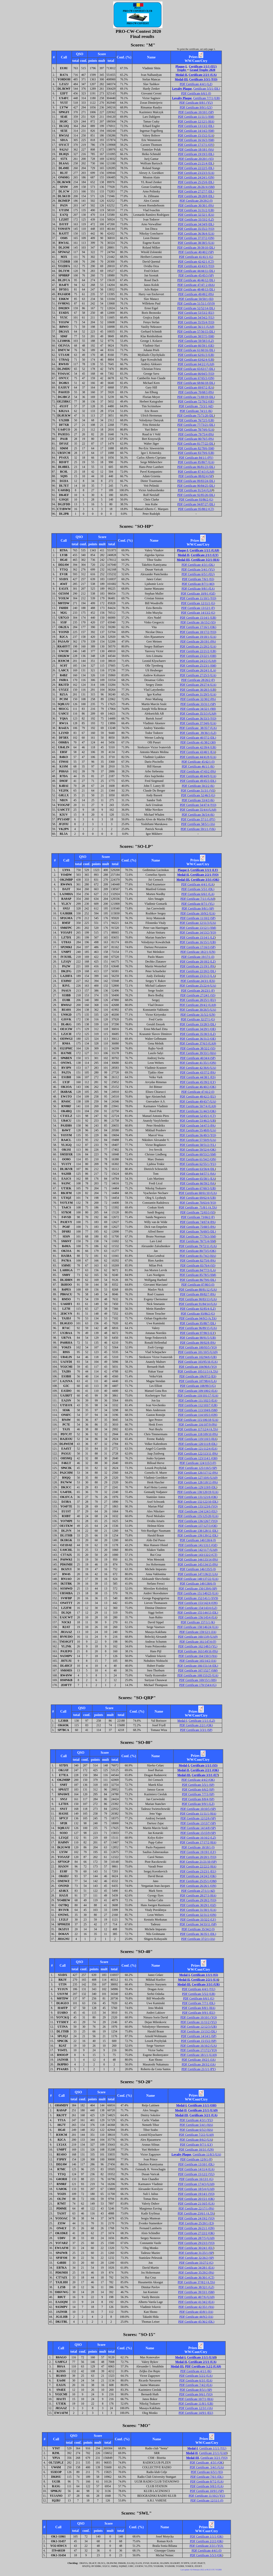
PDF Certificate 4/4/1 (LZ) (196, 84)
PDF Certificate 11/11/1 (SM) (196, 116)
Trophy (182, 69)
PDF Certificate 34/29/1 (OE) (198, 1029)
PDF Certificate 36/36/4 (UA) (196, 233)
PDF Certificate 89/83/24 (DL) (196, 481)
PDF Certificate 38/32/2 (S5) (197, 1048)
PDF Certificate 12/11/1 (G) (198, 603)
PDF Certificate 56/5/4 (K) (198, 814)
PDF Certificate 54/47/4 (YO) (198, 805)
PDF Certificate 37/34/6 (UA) (198, 723)
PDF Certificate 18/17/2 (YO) (198, 632)
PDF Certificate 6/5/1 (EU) (198, 574)
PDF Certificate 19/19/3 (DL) (196, 154)
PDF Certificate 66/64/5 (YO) (196, 373)
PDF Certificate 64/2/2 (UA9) (196, 364)
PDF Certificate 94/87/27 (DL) (196, 504)
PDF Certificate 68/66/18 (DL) (196, 382)
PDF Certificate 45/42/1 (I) (198, 761)
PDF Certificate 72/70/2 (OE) (196, 401)
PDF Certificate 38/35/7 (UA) (198, 728)
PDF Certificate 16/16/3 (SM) (196, 140)
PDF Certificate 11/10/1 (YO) (198, 598)
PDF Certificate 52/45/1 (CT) (198, 1115)
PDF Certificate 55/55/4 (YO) (196, 322)
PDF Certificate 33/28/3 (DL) (198, 1024)
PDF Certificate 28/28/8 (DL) (196, 196)
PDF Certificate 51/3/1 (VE (197, 790)
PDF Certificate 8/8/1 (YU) (196, 102)
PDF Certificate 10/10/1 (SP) (196, 112)
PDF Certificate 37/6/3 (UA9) (198, 1043)
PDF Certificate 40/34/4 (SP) (197, 1058)
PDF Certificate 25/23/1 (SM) (198, 665)
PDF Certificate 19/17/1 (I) (197, 956)
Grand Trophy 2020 (202, 69)
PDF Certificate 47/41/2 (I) (197, 1091)
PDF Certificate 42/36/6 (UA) (198, 1067)
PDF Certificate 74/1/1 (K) (196, 411)
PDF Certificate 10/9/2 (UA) (197, 913)
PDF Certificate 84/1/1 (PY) (196, 457)
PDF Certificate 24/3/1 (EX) (198, 980)
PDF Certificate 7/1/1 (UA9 (197, 898)
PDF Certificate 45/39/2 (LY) (198, 1082)
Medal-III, (184, 559)
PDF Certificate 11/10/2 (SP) (198, 918)
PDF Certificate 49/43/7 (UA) (198, 1101)
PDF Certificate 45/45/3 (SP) (196, 275)
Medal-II (181, 74)
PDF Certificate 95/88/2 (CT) (196, 509)
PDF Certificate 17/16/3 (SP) (197, 947)
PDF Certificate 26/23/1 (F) (198, 990)
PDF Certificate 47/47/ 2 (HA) (196, 284)
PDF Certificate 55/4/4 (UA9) (198, 809)
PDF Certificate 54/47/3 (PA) (198, 1125)
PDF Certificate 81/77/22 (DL (195, 443)
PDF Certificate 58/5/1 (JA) (198, 824)
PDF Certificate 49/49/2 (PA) (196, 294)
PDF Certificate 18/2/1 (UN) (197, 951)
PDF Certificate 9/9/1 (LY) (196, 107)
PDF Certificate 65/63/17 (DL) (196, 368)
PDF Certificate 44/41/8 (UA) (198, 757)
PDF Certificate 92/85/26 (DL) (196, 495)
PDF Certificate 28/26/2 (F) (198, 680)
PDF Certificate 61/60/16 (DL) (196, 350)
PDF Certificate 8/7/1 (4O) (198, 583)
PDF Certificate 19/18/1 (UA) (198, 636)
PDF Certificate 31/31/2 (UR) (196, 210)
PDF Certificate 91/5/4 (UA (195, 490)
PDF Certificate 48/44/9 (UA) (198, 776)
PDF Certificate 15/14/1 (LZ (197, 937)
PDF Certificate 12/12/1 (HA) (196, 121)
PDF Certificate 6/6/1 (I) (196, 93)
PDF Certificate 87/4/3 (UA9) (196, 471)
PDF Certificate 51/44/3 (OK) (198, 1111)
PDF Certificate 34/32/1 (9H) (198, 708)
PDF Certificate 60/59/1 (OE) (196, 345)
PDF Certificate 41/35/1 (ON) (198, 1062)
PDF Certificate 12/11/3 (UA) (198, 922)
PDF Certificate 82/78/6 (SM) (196, 448)
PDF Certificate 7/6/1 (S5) (198, 579)
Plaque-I (181, 66)
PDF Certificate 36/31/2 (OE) (198, 1038)
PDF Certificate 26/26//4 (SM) (196, 186)
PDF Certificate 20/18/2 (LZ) (198, 961)
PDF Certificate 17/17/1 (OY (195, 144)
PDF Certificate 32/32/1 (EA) (196, 214)
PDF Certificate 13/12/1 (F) (198, 608)
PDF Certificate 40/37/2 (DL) (198, 737)
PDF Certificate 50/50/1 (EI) (196, 299)
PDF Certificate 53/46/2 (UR (197, 1120)
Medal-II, (184, 555)
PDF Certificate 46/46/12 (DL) (196, 280)
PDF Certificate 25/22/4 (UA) (198, 985)
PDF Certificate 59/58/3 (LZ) (196, 340)
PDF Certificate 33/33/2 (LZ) (196, 219)
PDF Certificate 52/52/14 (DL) (196, 308)
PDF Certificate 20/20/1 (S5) (195, 158)
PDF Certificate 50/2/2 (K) (198, 785)
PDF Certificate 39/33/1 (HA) (198, 1053)
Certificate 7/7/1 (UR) (206, 98)
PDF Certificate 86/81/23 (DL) (196, 466)
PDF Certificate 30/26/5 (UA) (198, 1009)
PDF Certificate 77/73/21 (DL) (196, 424)
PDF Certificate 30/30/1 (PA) (196, 205)
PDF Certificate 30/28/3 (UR (197, 689)
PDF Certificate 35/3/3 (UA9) (198, 713)
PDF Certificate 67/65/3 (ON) (196, 378)
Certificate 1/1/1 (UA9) (204, 550)
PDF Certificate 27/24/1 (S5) (197, 995)
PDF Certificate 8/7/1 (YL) (197, 903)
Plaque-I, (183, 550)
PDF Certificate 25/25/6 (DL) (196, 182)
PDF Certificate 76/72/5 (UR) (196, 420)
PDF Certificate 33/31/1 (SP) (198, 704)
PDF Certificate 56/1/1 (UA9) (196, 326)
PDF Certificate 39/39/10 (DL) (196, 247)
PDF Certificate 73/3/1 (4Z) (196, 406)
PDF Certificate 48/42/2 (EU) (198, 1096)
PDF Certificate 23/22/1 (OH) (198, 656)
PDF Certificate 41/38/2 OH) (198, 742)
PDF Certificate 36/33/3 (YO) (198, 718)
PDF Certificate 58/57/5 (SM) (196, 336)
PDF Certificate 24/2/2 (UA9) (198, 660)
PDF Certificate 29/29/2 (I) (196, 200)
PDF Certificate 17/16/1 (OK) (198, 627)
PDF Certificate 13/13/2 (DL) (196, 126)
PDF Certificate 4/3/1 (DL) (198, 564)
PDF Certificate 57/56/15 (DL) (196, 331)
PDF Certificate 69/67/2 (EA (195, 387)
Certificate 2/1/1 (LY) (204, 555)
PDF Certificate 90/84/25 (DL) (196, 485)
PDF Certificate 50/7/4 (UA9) (198, 1106)
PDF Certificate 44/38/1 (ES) (198, 1077)
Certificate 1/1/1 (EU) (203, 66)
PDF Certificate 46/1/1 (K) (198, 766)
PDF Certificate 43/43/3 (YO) (196, 266)
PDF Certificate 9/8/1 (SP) (198, 908)
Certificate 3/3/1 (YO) (203, 79)
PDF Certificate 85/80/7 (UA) (196, 462)
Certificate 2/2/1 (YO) (204, 874)
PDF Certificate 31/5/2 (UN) (197, 1014)
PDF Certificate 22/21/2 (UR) (198, 651)
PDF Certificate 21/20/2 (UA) (198, 646)
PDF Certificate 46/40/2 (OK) (198, 1086)
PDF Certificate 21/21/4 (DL (195, 163)
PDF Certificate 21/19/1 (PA (197, 966)
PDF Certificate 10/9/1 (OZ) (198, 593)
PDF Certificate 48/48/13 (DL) (196, 289)
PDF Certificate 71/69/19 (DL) (196, 397)
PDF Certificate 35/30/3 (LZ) (198, 1034)
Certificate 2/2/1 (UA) (203, 74)
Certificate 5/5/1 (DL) (206, 88)
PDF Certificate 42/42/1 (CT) (196, 261)
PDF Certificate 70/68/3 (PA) (196, 392)
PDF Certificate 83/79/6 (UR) (196, 452)
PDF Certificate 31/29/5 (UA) (198, 694)
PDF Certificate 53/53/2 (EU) (196, 312)
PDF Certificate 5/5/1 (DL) (197, 889)
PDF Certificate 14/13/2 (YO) (198, 932)
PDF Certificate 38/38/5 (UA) (196, 242)
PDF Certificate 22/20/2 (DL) (198, 971)
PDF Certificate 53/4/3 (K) (198, 800)
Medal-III (181, 79)
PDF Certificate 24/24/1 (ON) (196, 177)
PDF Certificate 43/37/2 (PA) (198, 1072)
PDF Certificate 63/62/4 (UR (195, 359)
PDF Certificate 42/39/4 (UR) (198, 747)
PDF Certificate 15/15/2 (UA (195, 135)
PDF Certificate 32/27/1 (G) (198, 1019)
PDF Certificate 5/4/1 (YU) (198, 569)
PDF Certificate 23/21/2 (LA (197, 976)
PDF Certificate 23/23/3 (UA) (196, 172)
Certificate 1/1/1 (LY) (204, 870)
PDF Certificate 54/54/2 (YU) (196, 317)
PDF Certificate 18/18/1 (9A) (196, 149)
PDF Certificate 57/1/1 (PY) (198, 819)
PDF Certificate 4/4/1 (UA (197, 884)
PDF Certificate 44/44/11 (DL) (196, 270)
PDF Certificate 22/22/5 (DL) (196, 168)
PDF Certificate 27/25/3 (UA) (198, 675)
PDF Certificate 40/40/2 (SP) (196, 252)
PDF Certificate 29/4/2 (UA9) (198, 1005)
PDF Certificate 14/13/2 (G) (198, 612)
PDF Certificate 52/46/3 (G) (198, 795)
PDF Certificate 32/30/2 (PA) (198, 699)
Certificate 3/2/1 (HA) (205, 559)
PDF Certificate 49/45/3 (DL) (198, 780)
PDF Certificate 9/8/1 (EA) (198, 588)
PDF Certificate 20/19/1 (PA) (198, 641)
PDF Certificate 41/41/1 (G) (196, 256)
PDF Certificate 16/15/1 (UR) (198, 942)
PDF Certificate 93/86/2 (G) (196, 499)
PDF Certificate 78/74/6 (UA (195, 429)
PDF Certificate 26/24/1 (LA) (198, 670)
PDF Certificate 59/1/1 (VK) (198, 829)
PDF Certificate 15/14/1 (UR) (198, 617)
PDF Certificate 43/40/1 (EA (197, 752)
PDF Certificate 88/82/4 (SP (195, 476)
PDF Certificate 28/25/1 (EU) (198, 1000)
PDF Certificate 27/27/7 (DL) (196, 191)
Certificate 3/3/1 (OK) (205, 879)
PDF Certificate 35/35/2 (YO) (196, 228)
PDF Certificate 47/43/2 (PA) (198, 771)
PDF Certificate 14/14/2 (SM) (196, 130)
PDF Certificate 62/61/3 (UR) (196, 354)
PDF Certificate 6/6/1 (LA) (197, 894)
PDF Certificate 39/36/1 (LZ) (198, 732)
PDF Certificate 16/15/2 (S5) (198, 622)
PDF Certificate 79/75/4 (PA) (196, 434)
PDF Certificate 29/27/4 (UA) (198, 684)
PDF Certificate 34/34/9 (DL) (196, 224)
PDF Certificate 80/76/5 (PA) (196, 438)
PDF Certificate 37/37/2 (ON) (196, 238)
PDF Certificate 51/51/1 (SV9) (196, 303)
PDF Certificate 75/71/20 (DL (195, 415)
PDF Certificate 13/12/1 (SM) (198, 927)
